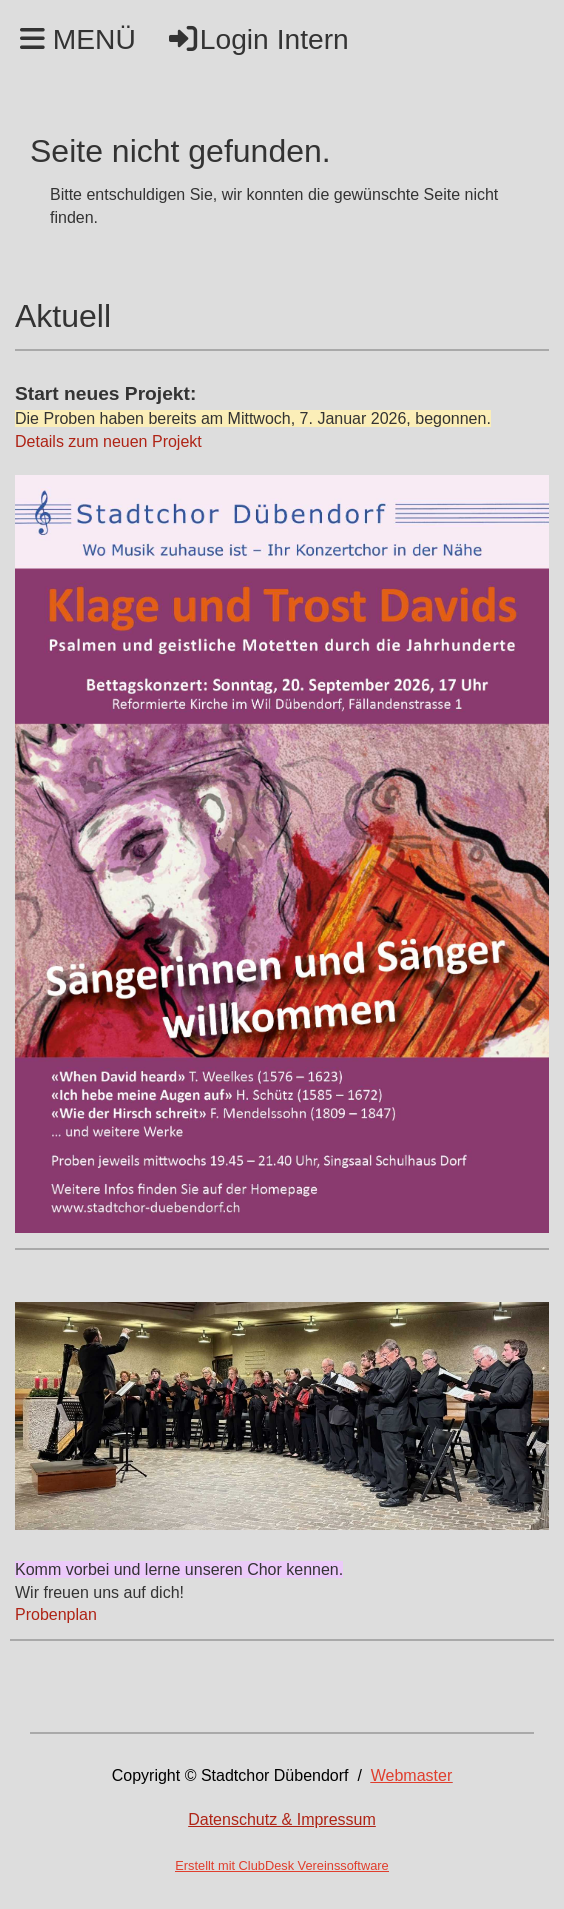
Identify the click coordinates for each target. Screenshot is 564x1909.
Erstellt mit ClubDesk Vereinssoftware (281, 1865)
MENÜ (78, 39)
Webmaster (412, 1775)
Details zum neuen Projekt (110, 441)
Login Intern (257, 39)
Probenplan (56, 1614)
